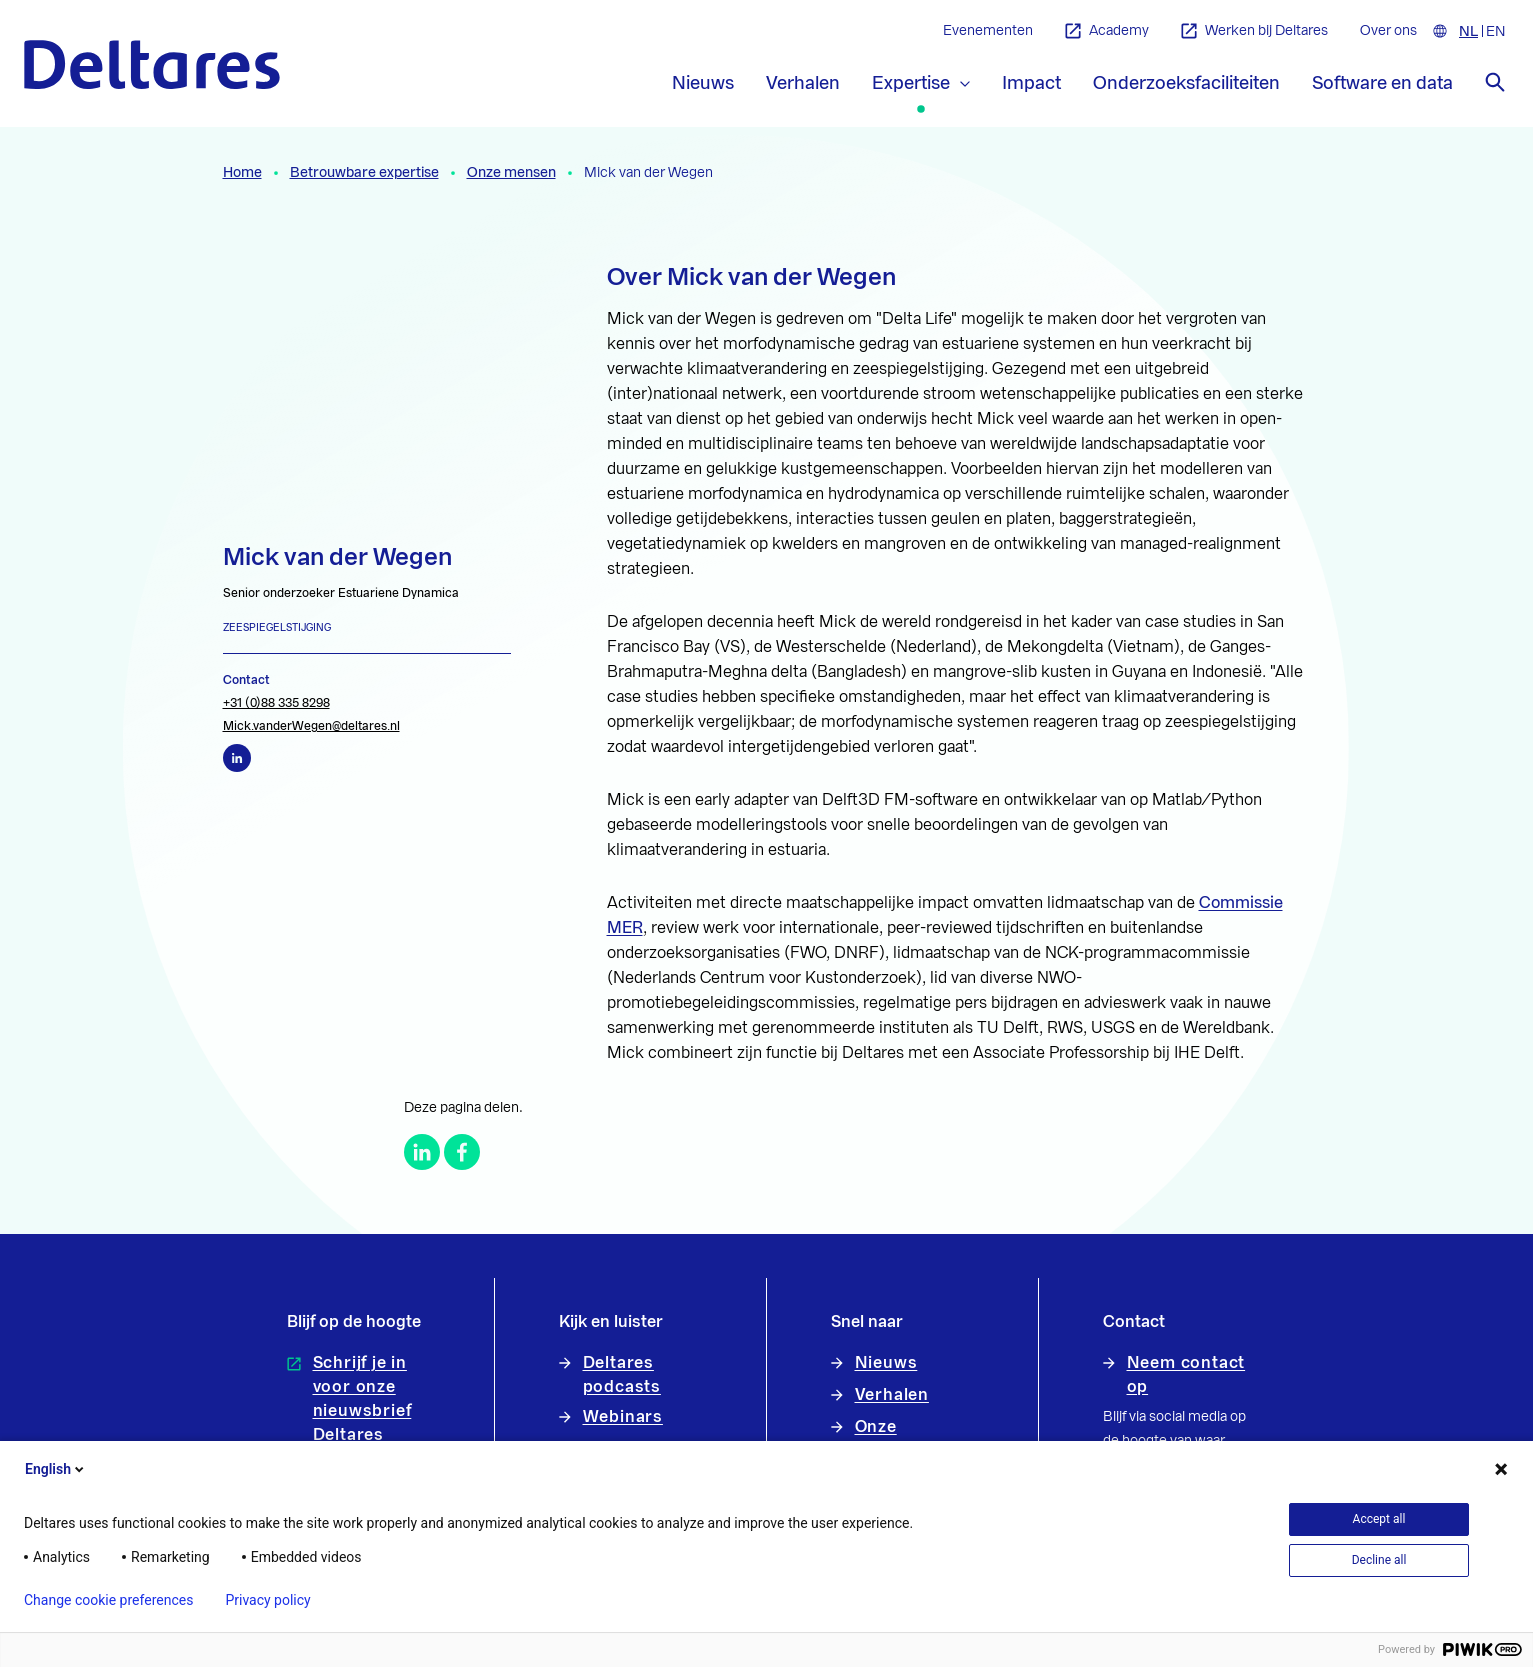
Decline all (1379, 1560)
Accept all (1379, 1519)
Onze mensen (511, 173)
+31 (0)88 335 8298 (276, 703)
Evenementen (988, 31)
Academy (1107, 31)
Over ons (1388, 31)
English (56, 1469)
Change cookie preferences (108, 1600)
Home (242, 173)
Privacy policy (267, 1600)
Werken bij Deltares (1254, 31)
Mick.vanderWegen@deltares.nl (311, 726)
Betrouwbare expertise (364, 173)
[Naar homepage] (152, 64)
